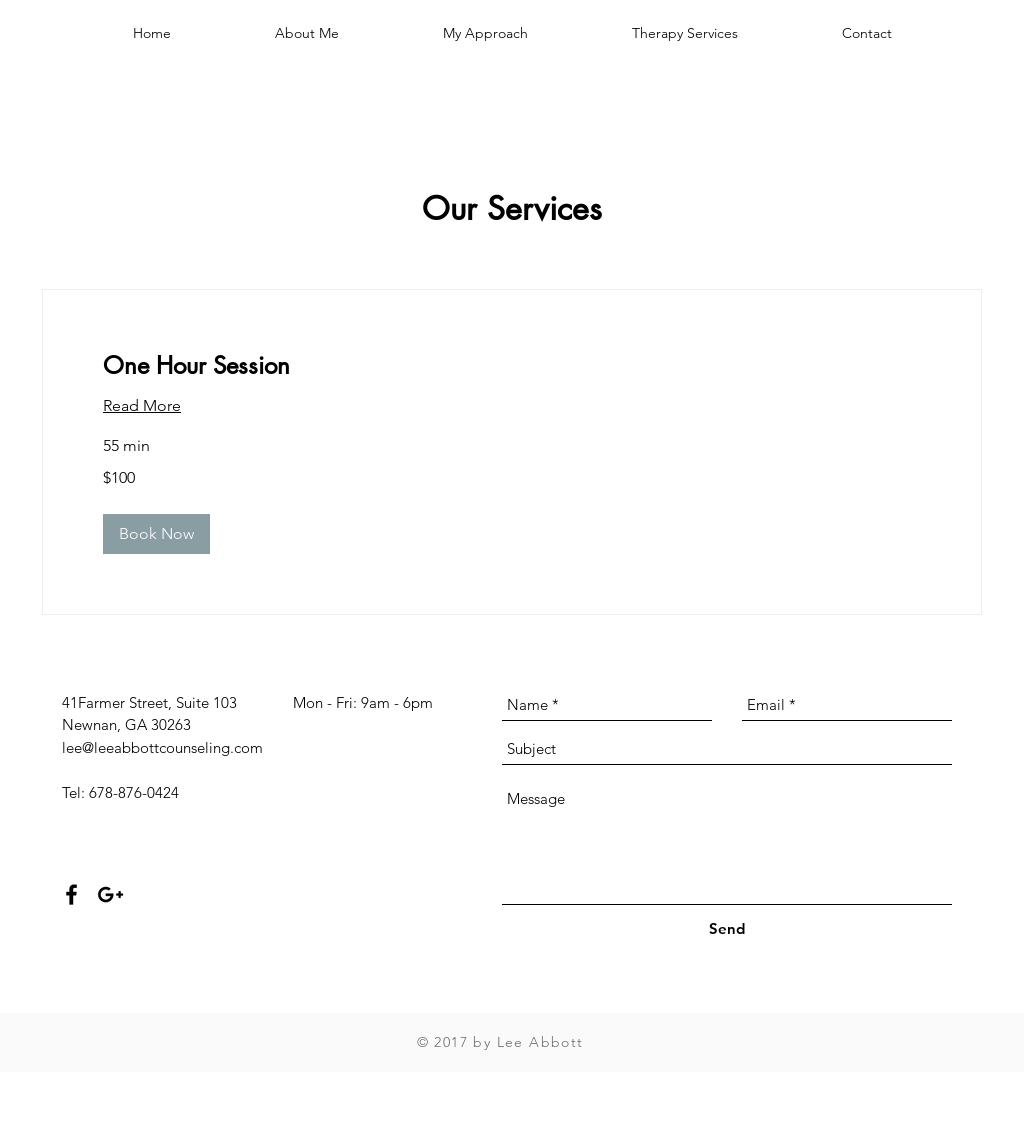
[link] (512, 366)
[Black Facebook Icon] (71, 894)
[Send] (727, 928)
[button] (156, 534)
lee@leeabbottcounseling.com (162, 747)
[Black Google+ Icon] (110, 894)
